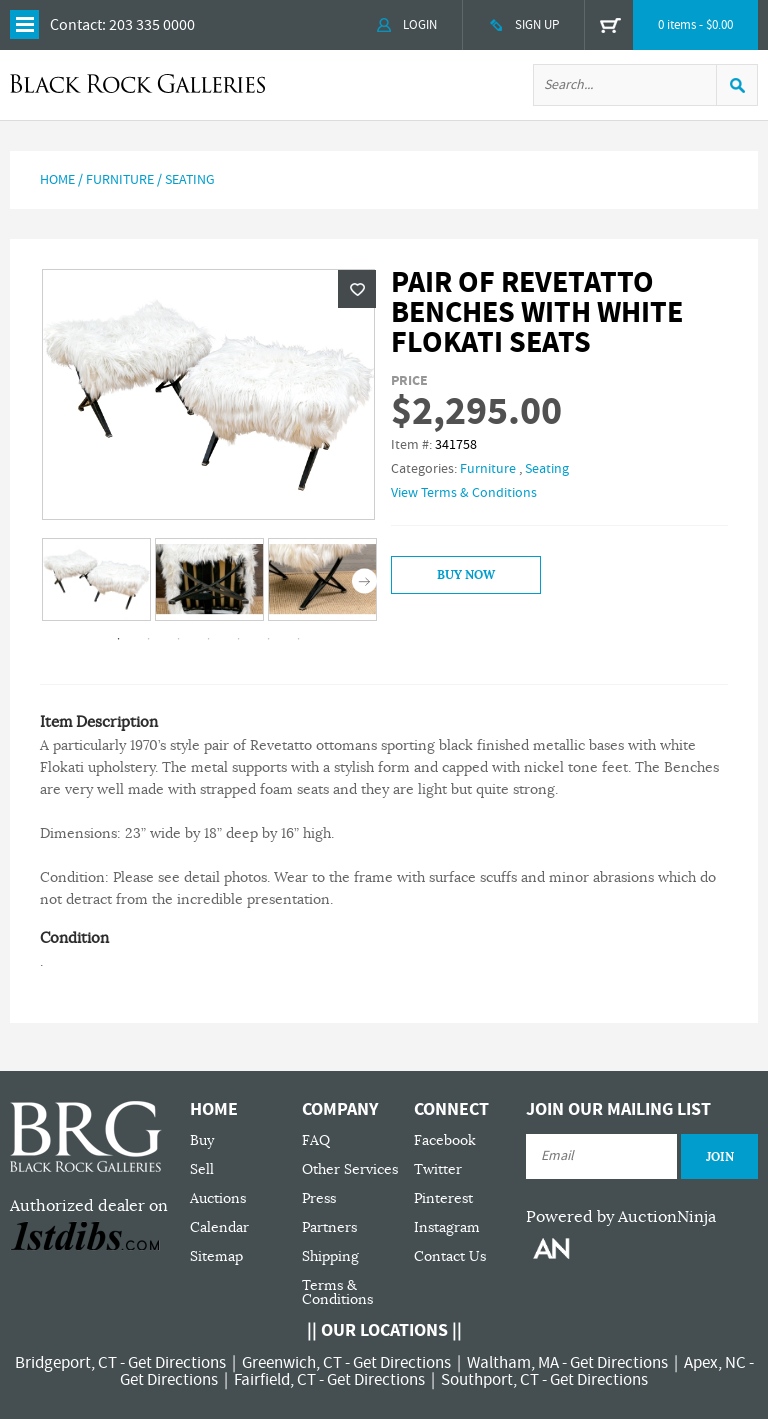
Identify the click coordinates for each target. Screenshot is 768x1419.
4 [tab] (209, 639)
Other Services (350, 1169)
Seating (190, 180)
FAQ (316, 1140)
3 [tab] (179, 639)
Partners (329, 1227)
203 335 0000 (152, 25)
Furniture (120, 180)
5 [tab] (239, 639)
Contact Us (450, 1256)
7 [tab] (299, 639)
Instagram (447, 1227)
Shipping (330, 1256)
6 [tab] (269, 639)
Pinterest (443, 1198)
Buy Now (466, 575)
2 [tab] (149, 639)
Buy (202, 1140)
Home (57, 180)
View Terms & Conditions (464, 493)
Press (319, 1198)
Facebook (445, 1140)
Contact (76, 25)
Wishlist (357, 289)
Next (364, 581)
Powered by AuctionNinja (621, 1217)
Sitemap (216, 1256)
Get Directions (177, 1363)
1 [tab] (119, 639)
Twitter (438, 1169)
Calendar (219, 1227)
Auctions (218, 1198)
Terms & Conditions (337, 1292)
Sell (202, 1169)
